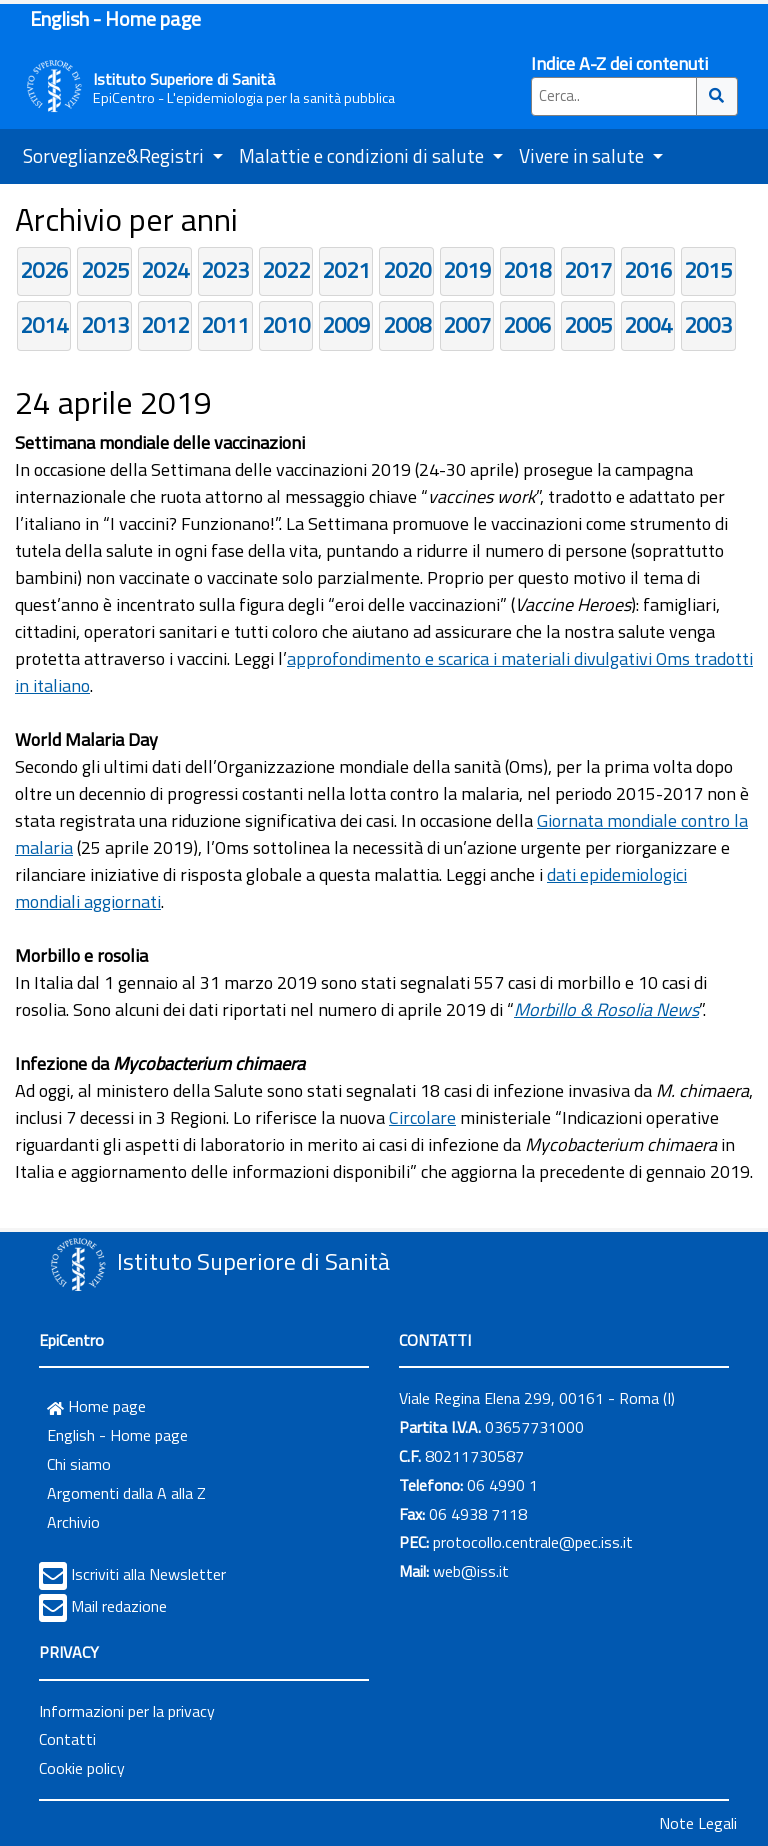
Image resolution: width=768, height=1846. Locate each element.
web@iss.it (471, 1571)
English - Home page (115, 18)
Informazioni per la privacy (127, 1711)
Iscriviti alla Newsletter (148, 1574)
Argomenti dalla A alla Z (126, 1493)
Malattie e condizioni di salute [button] (363, 155)
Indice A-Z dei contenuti (619, 63)
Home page (96, 1406)
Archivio (73, 1522)
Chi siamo (79, 1464)
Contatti (67, 1739)
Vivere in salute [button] (583, 155)
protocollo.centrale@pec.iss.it (533, 1542)
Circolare (422, 1117)
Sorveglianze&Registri (115, 155)
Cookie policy (82, 1768)
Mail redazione (119, 1606)
